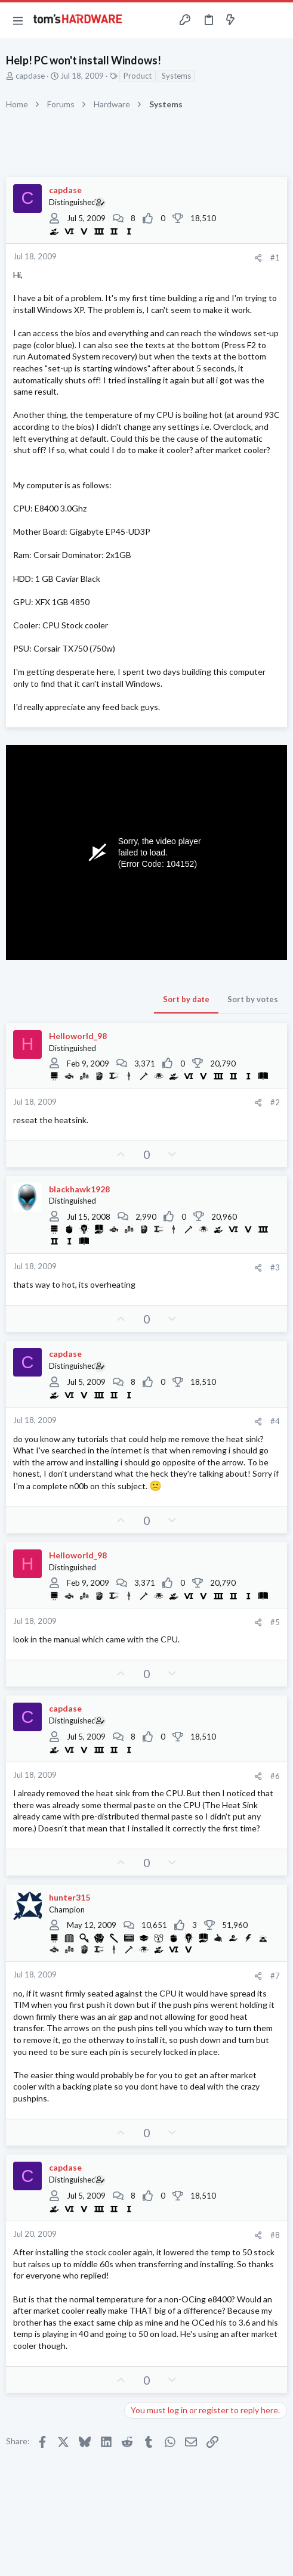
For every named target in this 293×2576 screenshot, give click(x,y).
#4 (275, 1421)
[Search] (277, 20)
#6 (275, 1776)
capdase (30, 75)
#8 (275, 2235)
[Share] (258, 258)
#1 (275, 257)
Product (138, 75)
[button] (18, 20)
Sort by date (186, 999)
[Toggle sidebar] (253, 20)
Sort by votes (252, 999)
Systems (176, 75)
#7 (275, 1975)
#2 (275, 1102)
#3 (275, 1267)
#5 (275, 1622)
